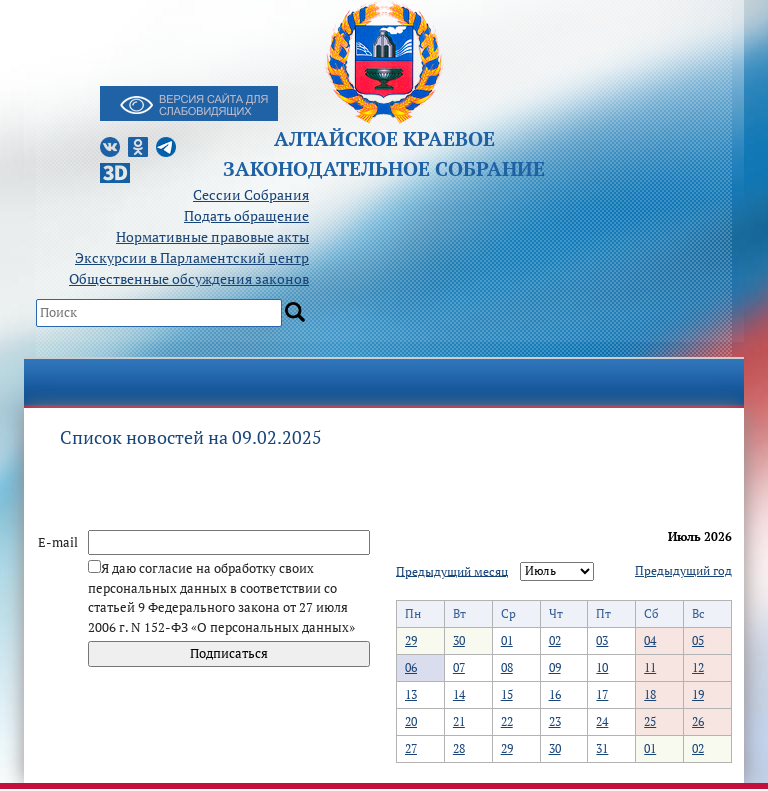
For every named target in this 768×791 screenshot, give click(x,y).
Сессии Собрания (251, 194)
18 (650, 694)
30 (459, 640)
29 (411, 640)
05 (698, 640)
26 (698, 721)
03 (602, 640)
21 (459, 721)
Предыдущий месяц (452, 570)
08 (507, 667)
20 (411, 721)
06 (411, 667)
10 (602, 667)
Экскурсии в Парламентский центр (192, 257)
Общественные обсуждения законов (189, 278)
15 (507, 694)
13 (411, 694)
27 (411, 748)
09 (555, 667)
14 (459, 694)
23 (555, 721)
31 (602, 748)
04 (650, 640)
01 (507, 640)
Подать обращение (246, 215)
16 (555, 694)
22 (507, 721)
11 (650, 667)
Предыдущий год (683, 570)
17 (602, 694)
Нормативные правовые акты (212, 236)
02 (555, 640)
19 (698, 694)
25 (650, 721)
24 (602, 721)
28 (459, 748)
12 (698, 667)
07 (459, 667)
